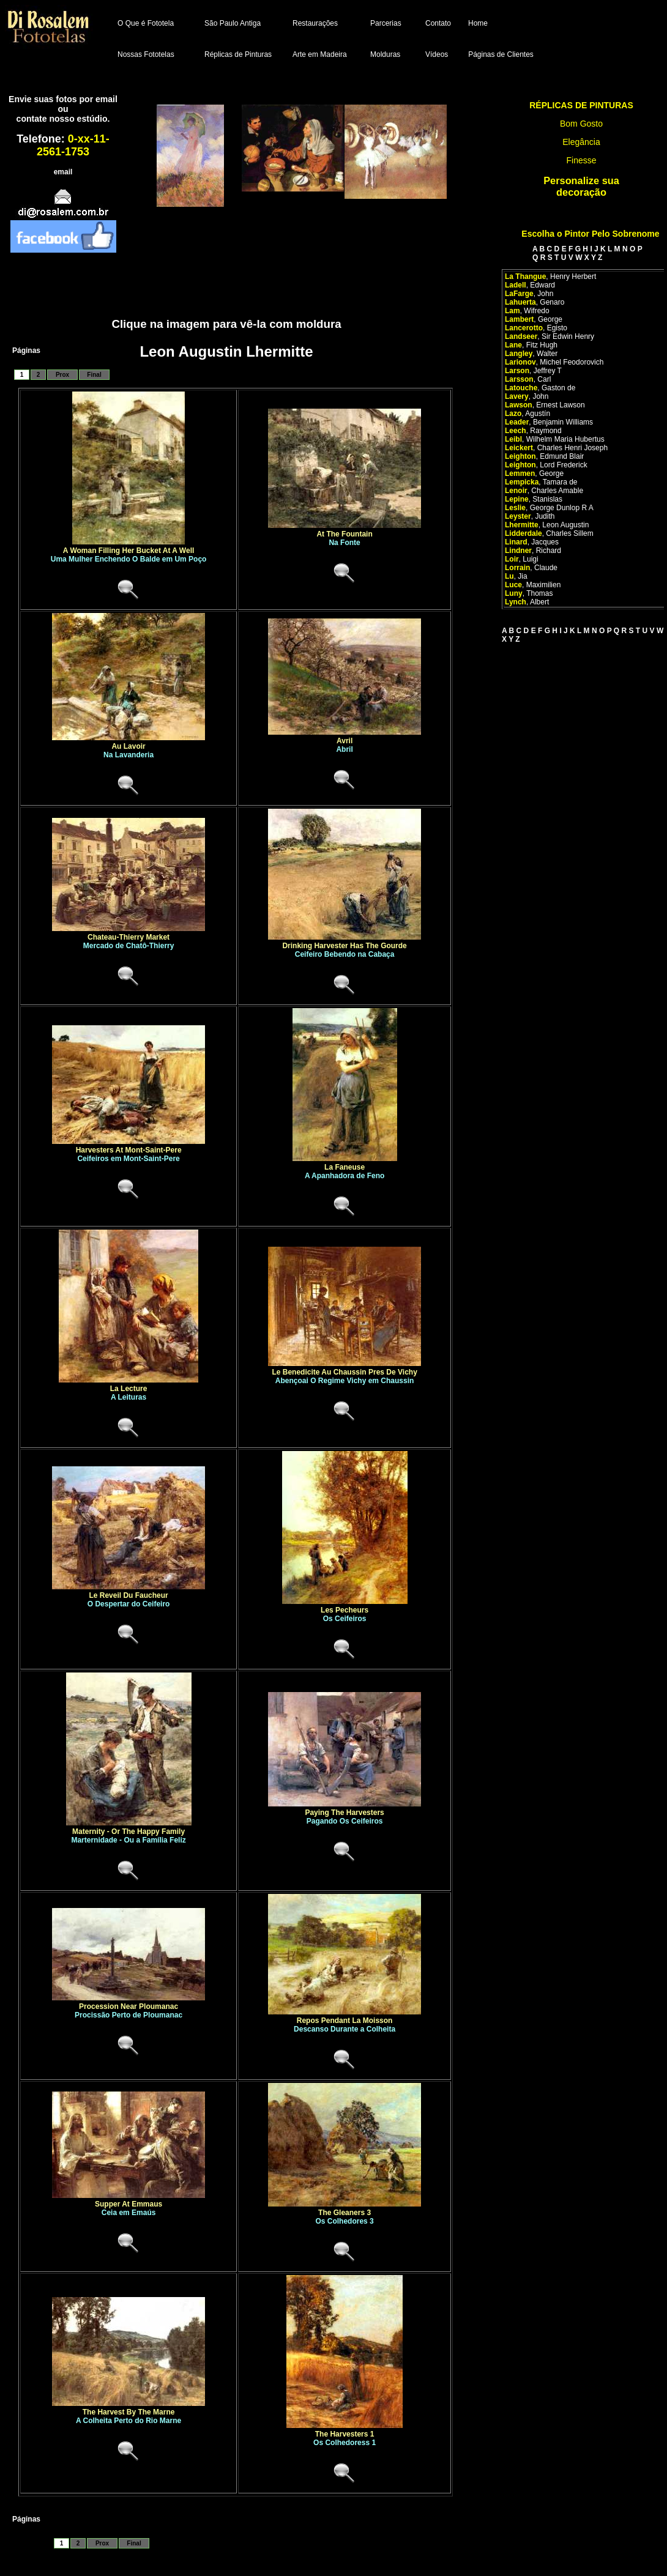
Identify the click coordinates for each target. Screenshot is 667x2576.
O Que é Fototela (145, 23)
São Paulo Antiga (232, 23)
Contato (438, 23)
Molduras (385, 54)
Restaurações (315, 23)
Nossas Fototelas (145, 54)
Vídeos (436, 54)
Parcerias (385, 23)
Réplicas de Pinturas (238, 54)
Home (478, 23)
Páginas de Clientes (501, 54)
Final (94, 374)
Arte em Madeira (320, 54)
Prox (62, 374)
